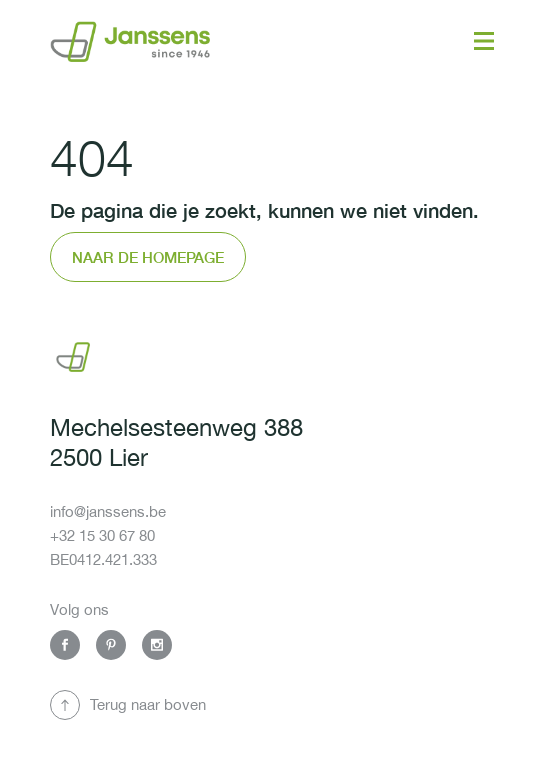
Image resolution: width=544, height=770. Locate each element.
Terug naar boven (148, 704)
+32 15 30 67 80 (102, 535)
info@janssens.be (108, 511)
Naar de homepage (148, 257)
